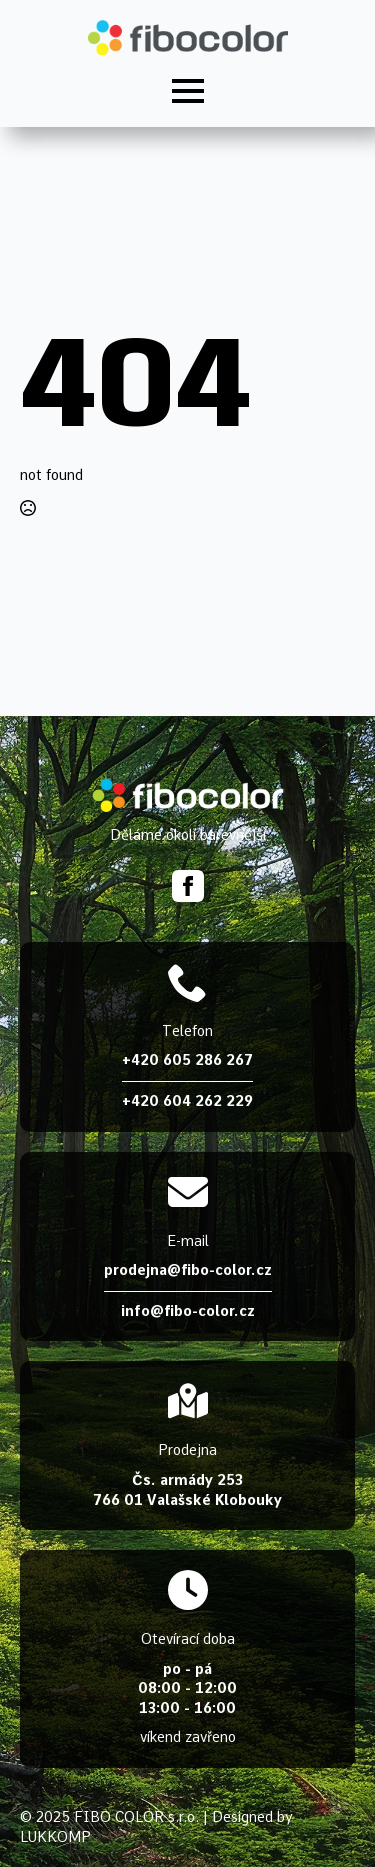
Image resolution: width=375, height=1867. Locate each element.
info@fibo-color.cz (188, 1311)
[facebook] (188, 886)
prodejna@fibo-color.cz (188, 1270)
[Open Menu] (188, 91)
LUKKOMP (55, 1837)
